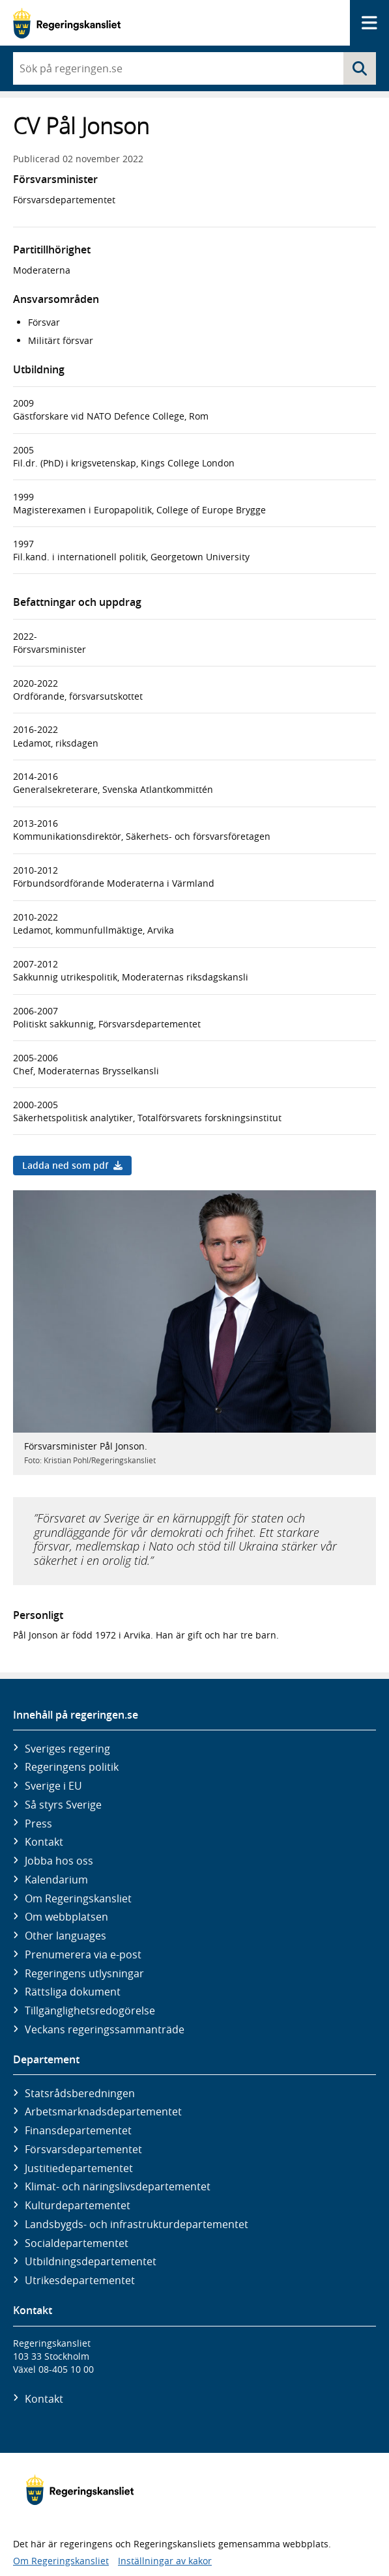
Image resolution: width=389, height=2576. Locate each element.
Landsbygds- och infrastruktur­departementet (136, 2224)
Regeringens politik (72, 1767)
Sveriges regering (67, 1748)
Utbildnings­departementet (90, 2261)
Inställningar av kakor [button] (165, 2561)
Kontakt (44, 1842)
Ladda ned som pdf (72, 1165)
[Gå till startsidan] (66, 23)
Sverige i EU (53, 1786)
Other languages (65, 1935)
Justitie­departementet (79, 2168)
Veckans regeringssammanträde (104, 2029)
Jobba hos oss (59, 1860)
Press (38, 1823)
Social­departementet (76, 2243)
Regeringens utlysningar (84, 1973)
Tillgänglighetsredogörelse (90, 2010)
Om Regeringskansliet (78, 1898)
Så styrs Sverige (63, 1804)
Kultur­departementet (77, 2205)
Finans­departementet (78, 2130)
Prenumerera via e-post (83, 1954)
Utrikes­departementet (80, 2280)
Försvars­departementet (83, 2149)
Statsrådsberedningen (80, 2093)
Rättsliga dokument (73, 1991)
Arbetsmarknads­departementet (103, 2111)
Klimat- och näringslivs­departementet (117, 2186)
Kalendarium (56, 1879)
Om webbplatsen (66, 1917)
